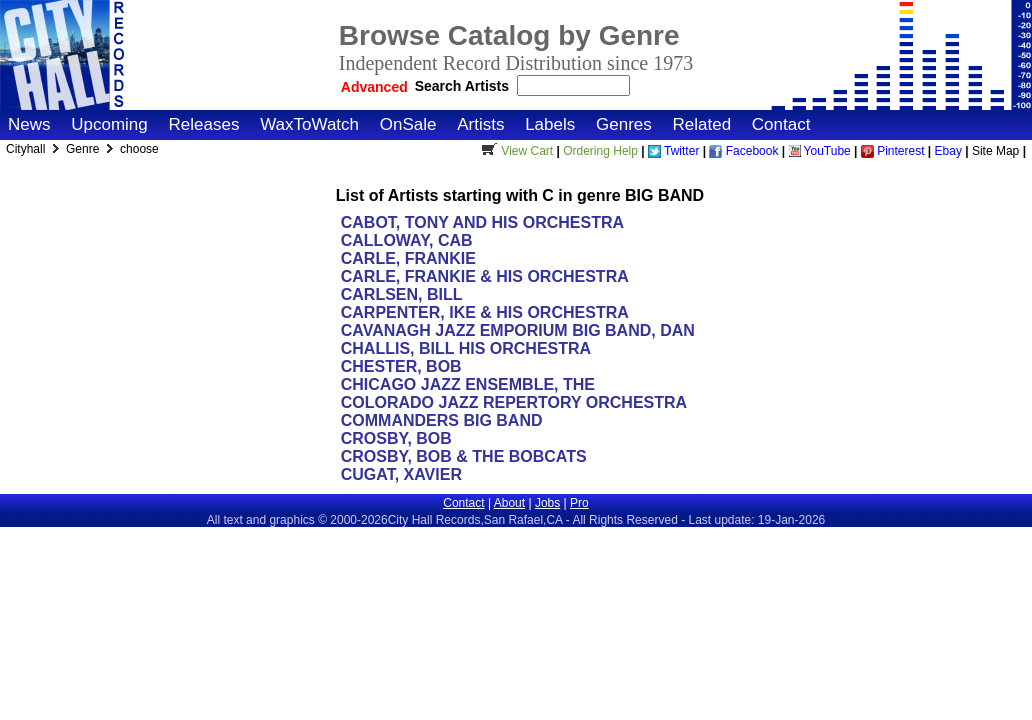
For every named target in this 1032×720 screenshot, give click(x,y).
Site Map (995, 151)
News (29, 124)
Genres (624, 124)
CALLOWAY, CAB (407, 240)
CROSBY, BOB (396, 438)
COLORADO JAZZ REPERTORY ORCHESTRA (514, 402)
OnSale (408, 124)
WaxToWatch (309, 124)
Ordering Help (600, 151)
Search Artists (464, 86)
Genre (84, 149)
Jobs (547, 503)
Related (701, 124)
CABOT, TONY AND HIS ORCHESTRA (482, 222)
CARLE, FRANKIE (408, 258)
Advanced (374, 87)
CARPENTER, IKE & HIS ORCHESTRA (484, 312)
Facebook (743, 151)
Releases (204, 124)
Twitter (673, 151)
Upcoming (109, 124)
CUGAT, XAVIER (401, 474)
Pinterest (893, 151)
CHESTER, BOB (401, 366)
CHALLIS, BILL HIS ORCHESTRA (466, 348)
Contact (781, 124)
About (509, 503)
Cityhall (27, 149)
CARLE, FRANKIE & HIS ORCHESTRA (484, 276)
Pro (579, 503)
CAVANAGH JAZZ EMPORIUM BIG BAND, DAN (518, 330)
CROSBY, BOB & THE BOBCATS (464, 456)
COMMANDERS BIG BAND (442, 420)
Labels (550, 124)
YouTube (820, 151)
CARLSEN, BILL (401, 294)
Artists (480, 124)
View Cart (515, 151)
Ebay (948, 151)
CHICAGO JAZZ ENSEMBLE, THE (468, 384)
